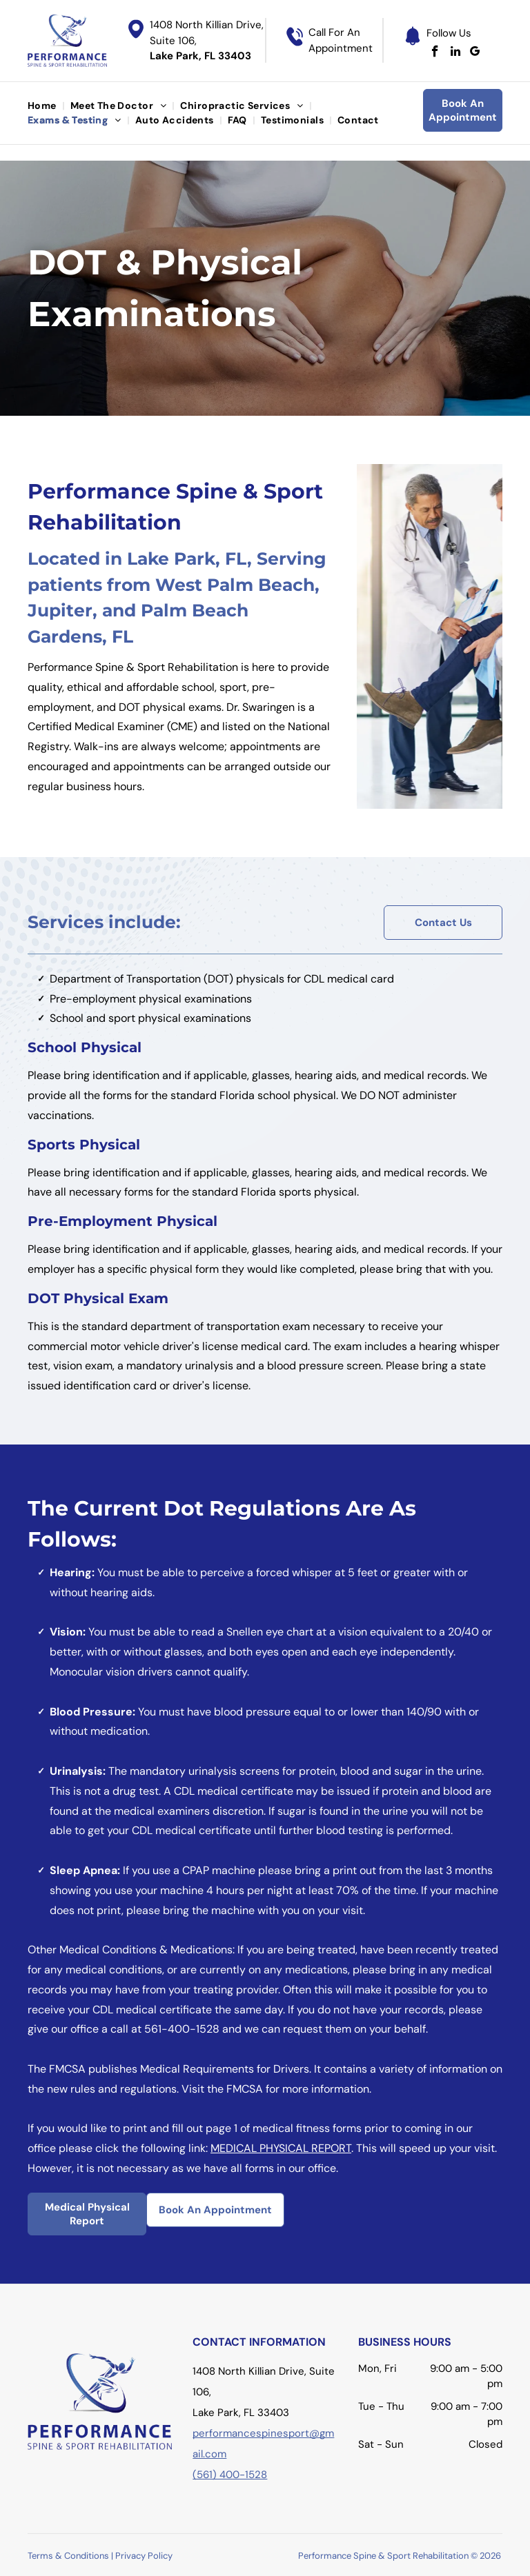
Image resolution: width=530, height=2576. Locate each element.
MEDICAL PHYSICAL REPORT (280, 2148)
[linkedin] (455, 53)
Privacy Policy (144, 2556)
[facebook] (435, 53)
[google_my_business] (475, 53)
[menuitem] (43, 106)
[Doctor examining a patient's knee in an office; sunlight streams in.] (429, 636)
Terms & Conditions (68, 2556)
